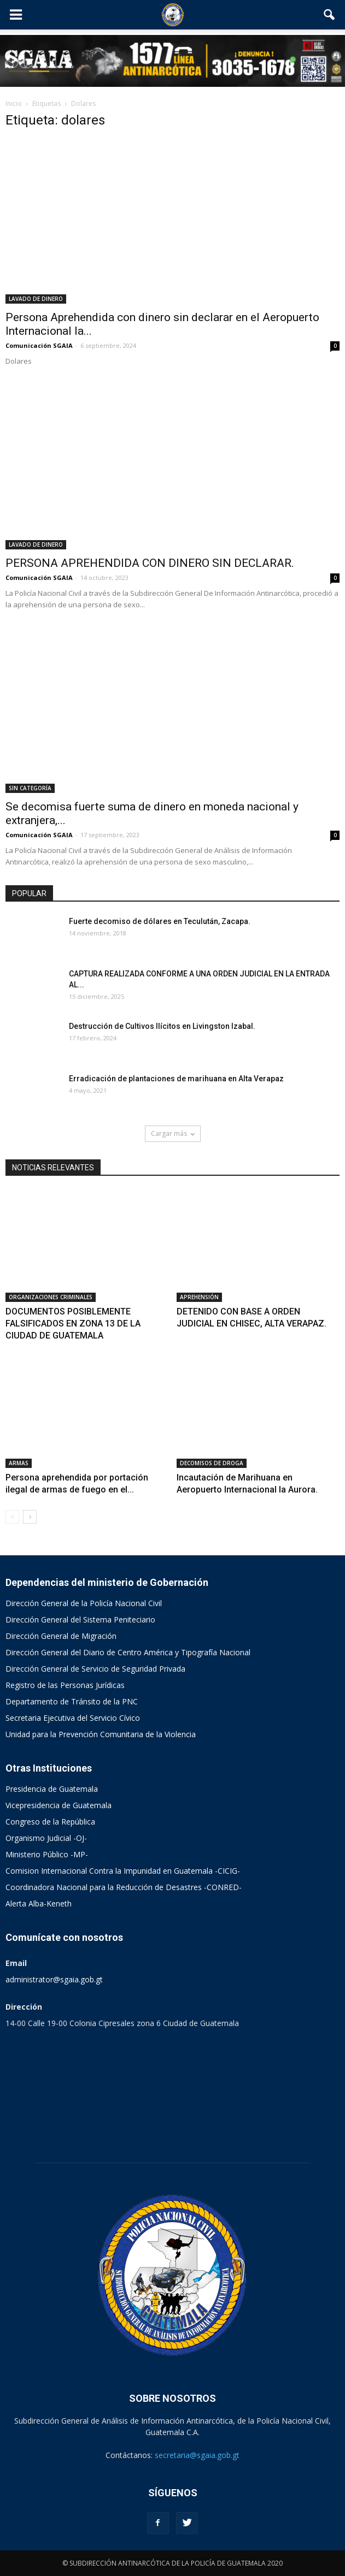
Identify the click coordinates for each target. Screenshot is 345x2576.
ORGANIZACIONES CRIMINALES (50, 1297)
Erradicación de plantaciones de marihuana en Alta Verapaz (176, 1078)
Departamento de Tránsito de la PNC (71, 1701)
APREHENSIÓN (199, 1297)
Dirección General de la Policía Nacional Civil (83, 1603)
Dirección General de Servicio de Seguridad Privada (95, 1668)
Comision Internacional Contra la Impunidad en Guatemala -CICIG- (122, 1871)
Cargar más (173, 1133)
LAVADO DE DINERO (36, 299)
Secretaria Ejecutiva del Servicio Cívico (72, 1718)
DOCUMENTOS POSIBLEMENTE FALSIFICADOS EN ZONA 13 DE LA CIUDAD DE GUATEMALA (73, 1323)
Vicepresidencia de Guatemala (58, 1805)
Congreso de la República (50, 1821)
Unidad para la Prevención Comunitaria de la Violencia (100, 1734)
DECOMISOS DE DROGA (211, 1463)
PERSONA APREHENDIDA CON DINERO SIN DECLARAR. (149, 563)
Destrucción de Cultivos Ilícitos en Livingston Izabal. (162, 1026)
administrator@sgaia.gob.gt (54, 1979)
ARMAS (18, 1463)
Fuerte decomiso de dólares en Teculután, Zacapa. (159, 921)
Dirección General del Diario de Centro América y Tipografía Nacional (127, 1652)
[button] (329, 14)
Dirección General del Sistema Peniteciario (80, 1619)
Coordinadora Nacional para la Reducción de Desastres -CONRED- (123, 1887)
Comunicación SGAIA (39, 345)
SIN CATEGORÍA (30, 788)
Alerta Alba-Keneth (38, 1903)
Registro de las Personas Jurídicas (65, 1685)
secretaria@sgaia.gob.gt (197, 2455)
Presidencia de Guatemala (51, 1789)
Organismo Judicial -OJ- (46, 1838)
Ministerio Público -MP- (46, 1854)
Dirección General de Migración (60, 1636)
